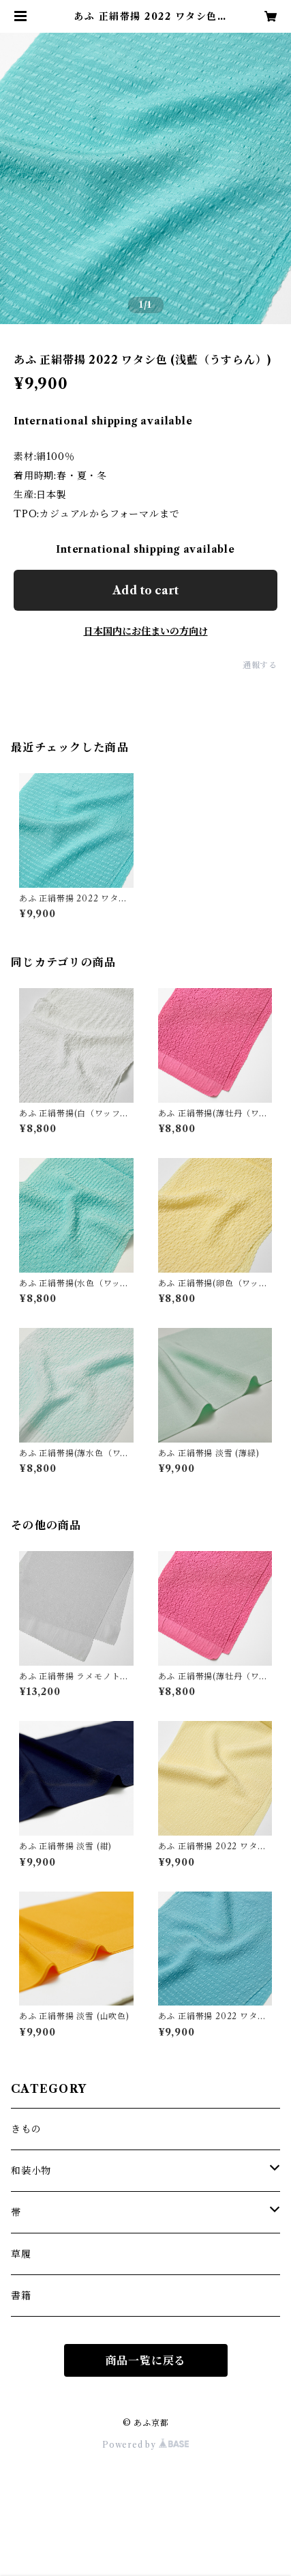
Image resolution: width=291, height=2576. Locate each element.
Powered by (145, 2445)
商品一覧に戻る (146, 2360)
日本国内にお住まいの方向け (146, 631)
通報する (260, 665)
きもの (26, 2129)
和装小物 (31, 2171)
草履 (21, 2254)
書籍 (21, 2295)
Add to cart (145, 590)
